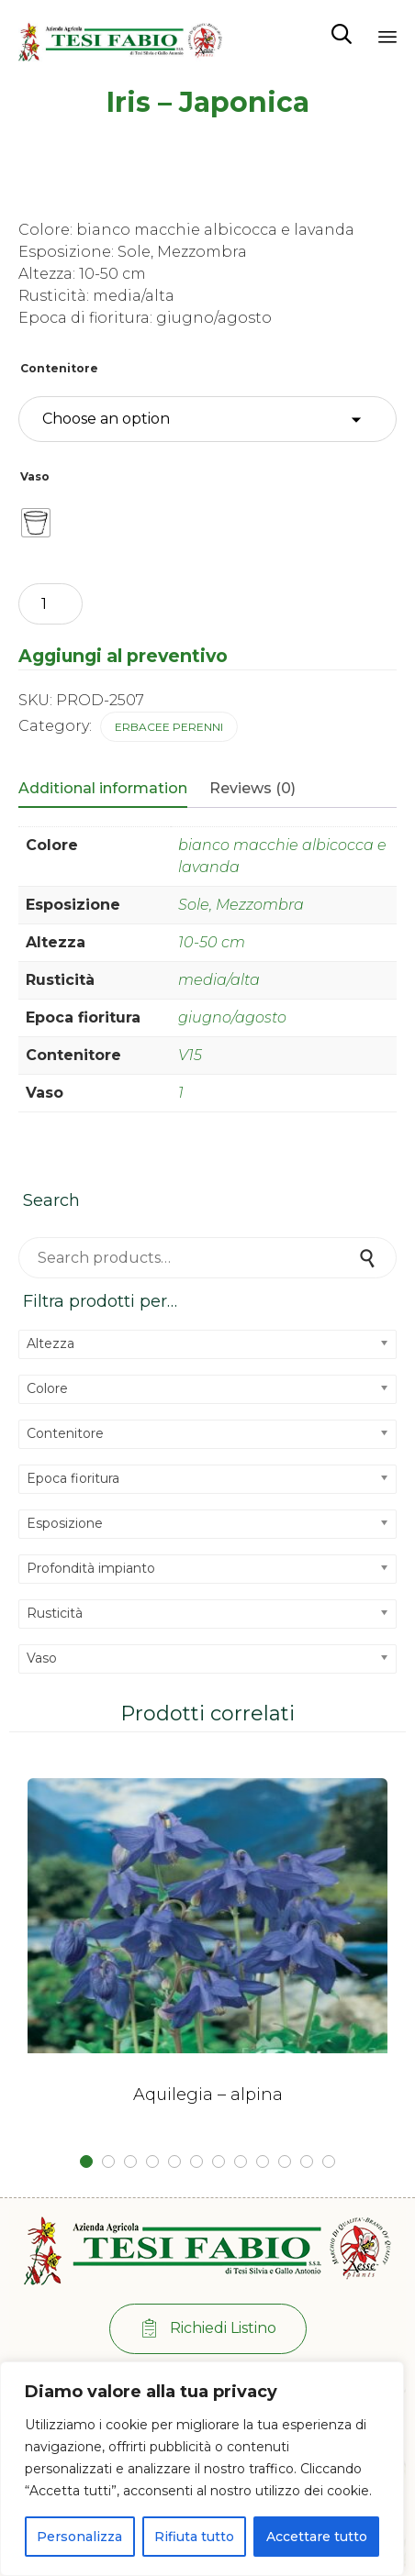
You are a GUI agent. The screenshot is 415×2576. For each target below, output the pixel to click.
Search (369, 1257)
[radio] (36, 522)
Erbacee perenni (169, 727)
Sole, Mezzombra (241, 904)
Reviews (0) (252, 788)
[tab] (112, 789)
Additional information (102, 788)
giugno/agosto (232, 1017)
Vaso (35, 476)
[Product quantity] (50, 604)
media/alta (219, 980)
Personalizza (79, 2536)
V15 (190, 1055)
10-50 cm (211, 942)
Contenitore (59, 368)
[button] (208, 2329)
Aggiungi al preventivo (123, 656)
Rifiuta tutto (194, 2536)
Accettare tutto (316, 2536)
